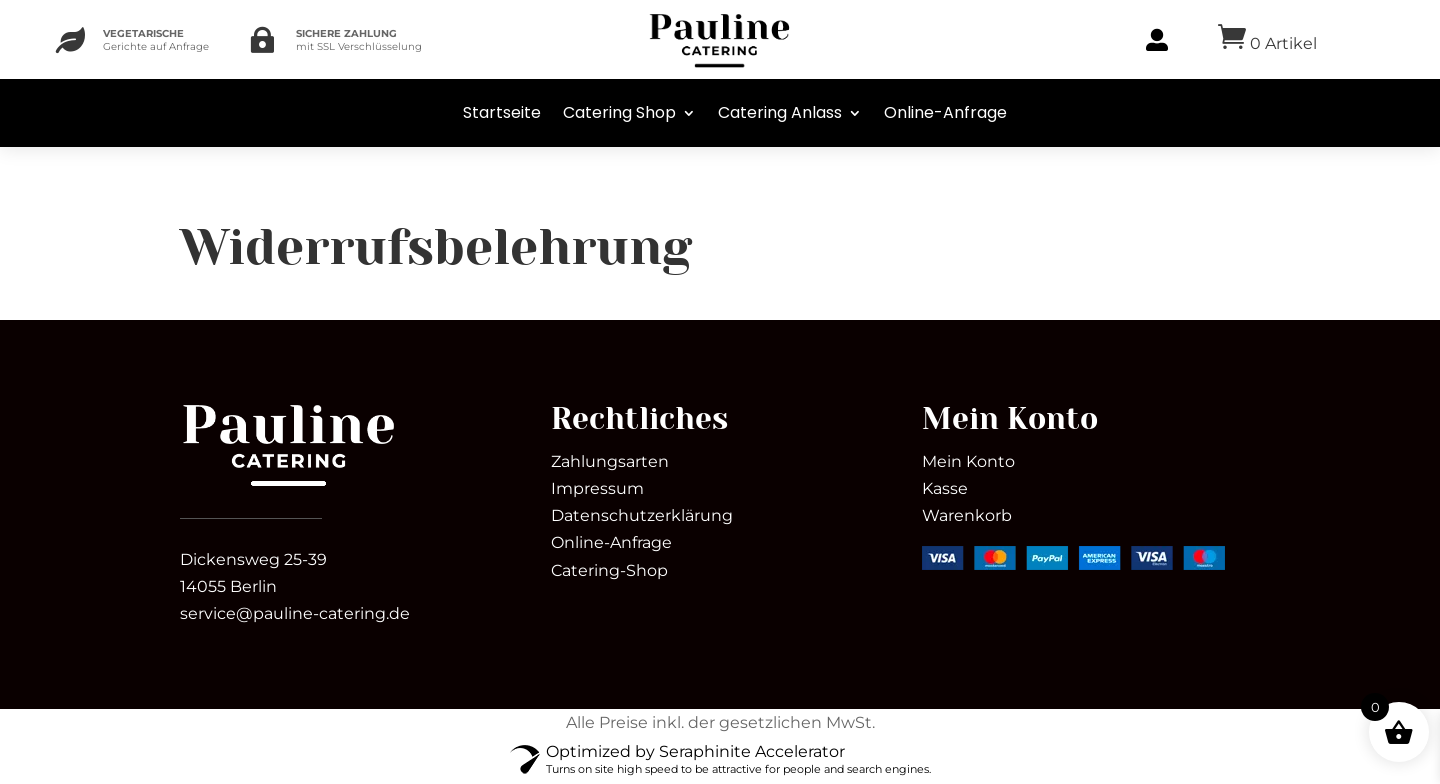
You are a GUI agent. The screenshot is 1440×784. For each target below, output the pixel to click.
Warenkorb (967, 515)
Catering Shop (619, 112)
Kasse (945, 488)
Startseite (502, 112)
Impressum (597, 488)
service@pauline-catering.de (295, 613)
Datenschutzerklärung (642, 515)
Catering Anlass (780, 112)
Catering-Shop (609, 570)
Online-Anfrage (945, 112)
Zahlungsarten (610, 461)
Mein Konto (968, 461)
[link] (288, 485)
